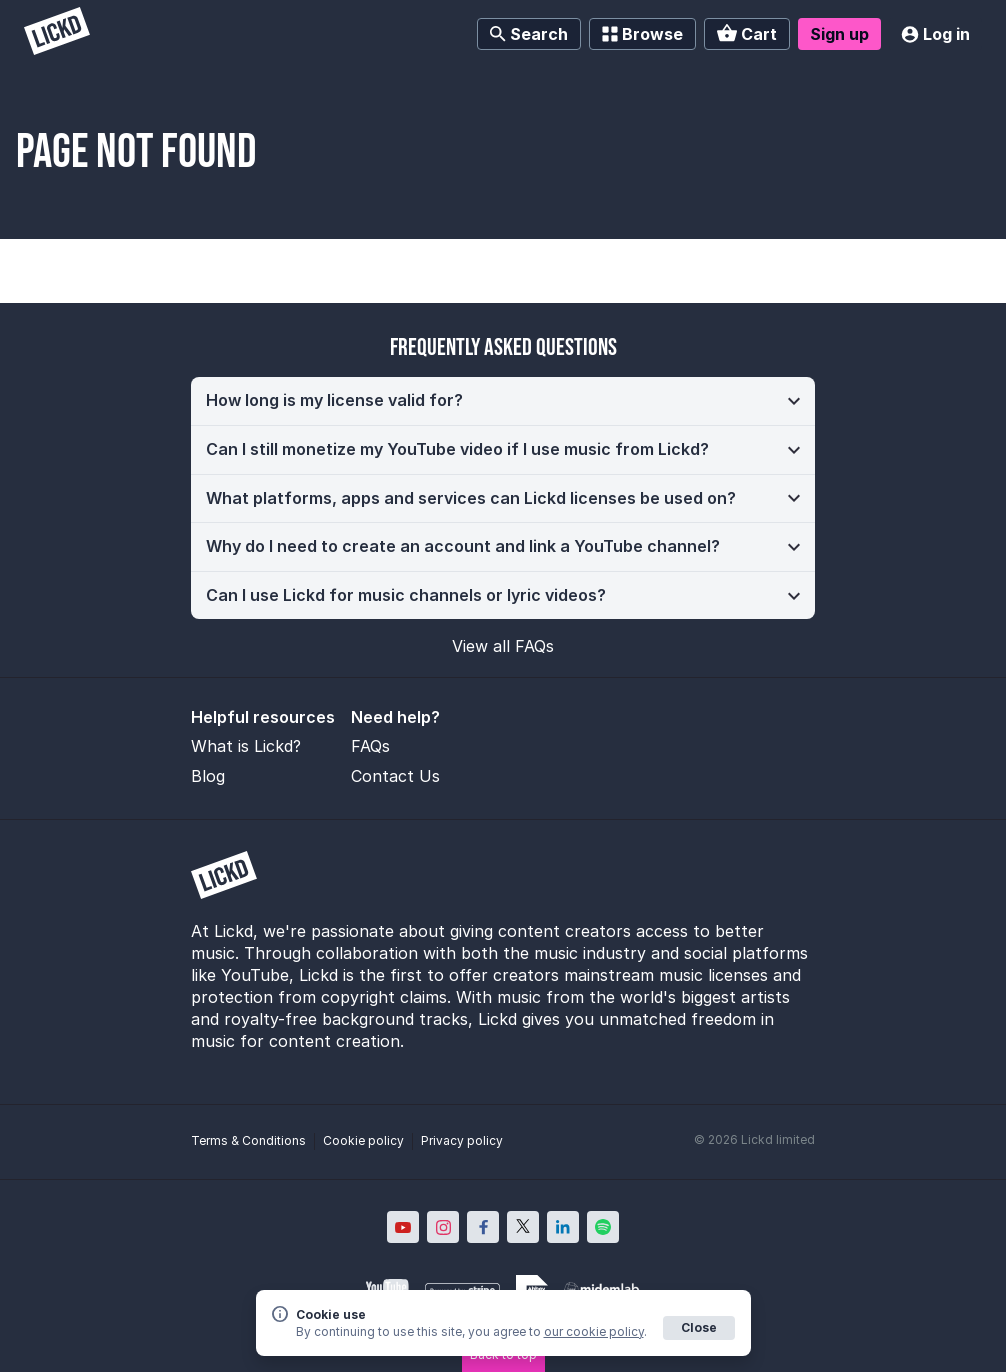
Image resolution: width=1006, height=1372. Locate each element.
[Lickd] (57, 33)
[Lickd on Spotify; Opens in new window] (603, 1227)
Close (699, 1327)
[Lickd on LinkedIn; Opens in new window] (563, 1227)
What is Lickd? (246, 746)
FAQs (370, 746)
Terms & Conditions (248, 1140)
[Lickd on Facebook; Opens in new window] (483, 1227)
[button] (503, 401)
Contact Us (395, 776)
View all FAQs (503, 646)
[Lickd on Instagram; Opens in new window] (443, 1227)
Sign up (839, 34)
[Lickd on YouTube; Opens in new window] (403, 1227)
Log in (935, 34)
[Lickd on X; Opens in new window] (523, 1227)
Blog (208, 776)
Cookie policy (363, 1140)
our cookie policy (594, 1331)
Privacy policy (462, 1140)
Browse (642, 34)
